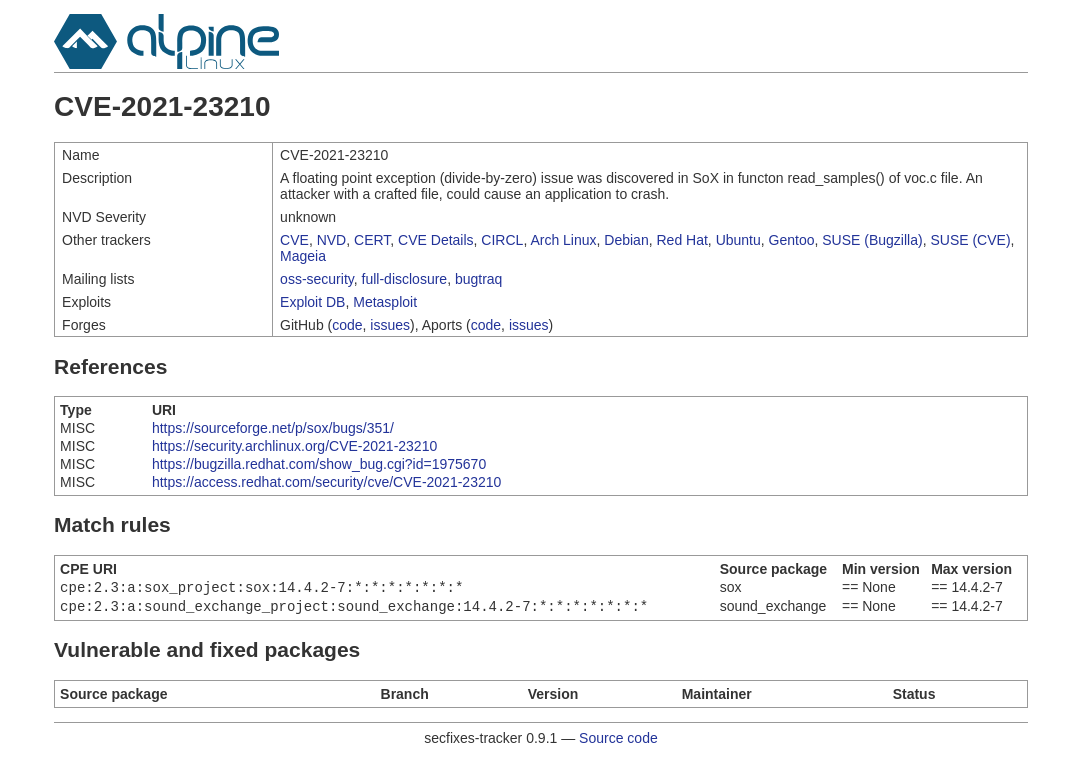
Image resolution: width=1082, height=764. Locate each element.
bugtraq (478, 279)
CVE (294, 240)
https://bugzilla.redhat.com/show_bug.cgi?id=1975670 (319, 464)
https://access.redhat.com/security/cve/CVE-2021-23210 (326, 482)
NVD (332, 240)
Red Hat (681, 240)
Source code (618, 742)
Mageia (303, 256)
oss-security (317, 279)
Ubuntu (738, 240)
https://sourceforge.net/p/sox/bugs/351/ (273, 428)
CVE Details (435, 240)
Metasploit (385, 302)
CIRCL (502, 240)
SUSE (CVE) (970, 240)
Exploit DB (312, 302)
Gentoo (792, 240)
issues (390, 325)
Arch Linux (563, 240)
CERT (372, 240)
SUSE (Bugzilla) (872, 240)
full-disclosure (405, 279)
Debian (626, 240)
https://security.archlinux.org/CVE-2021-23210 (294, 446)
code (347, 325)
